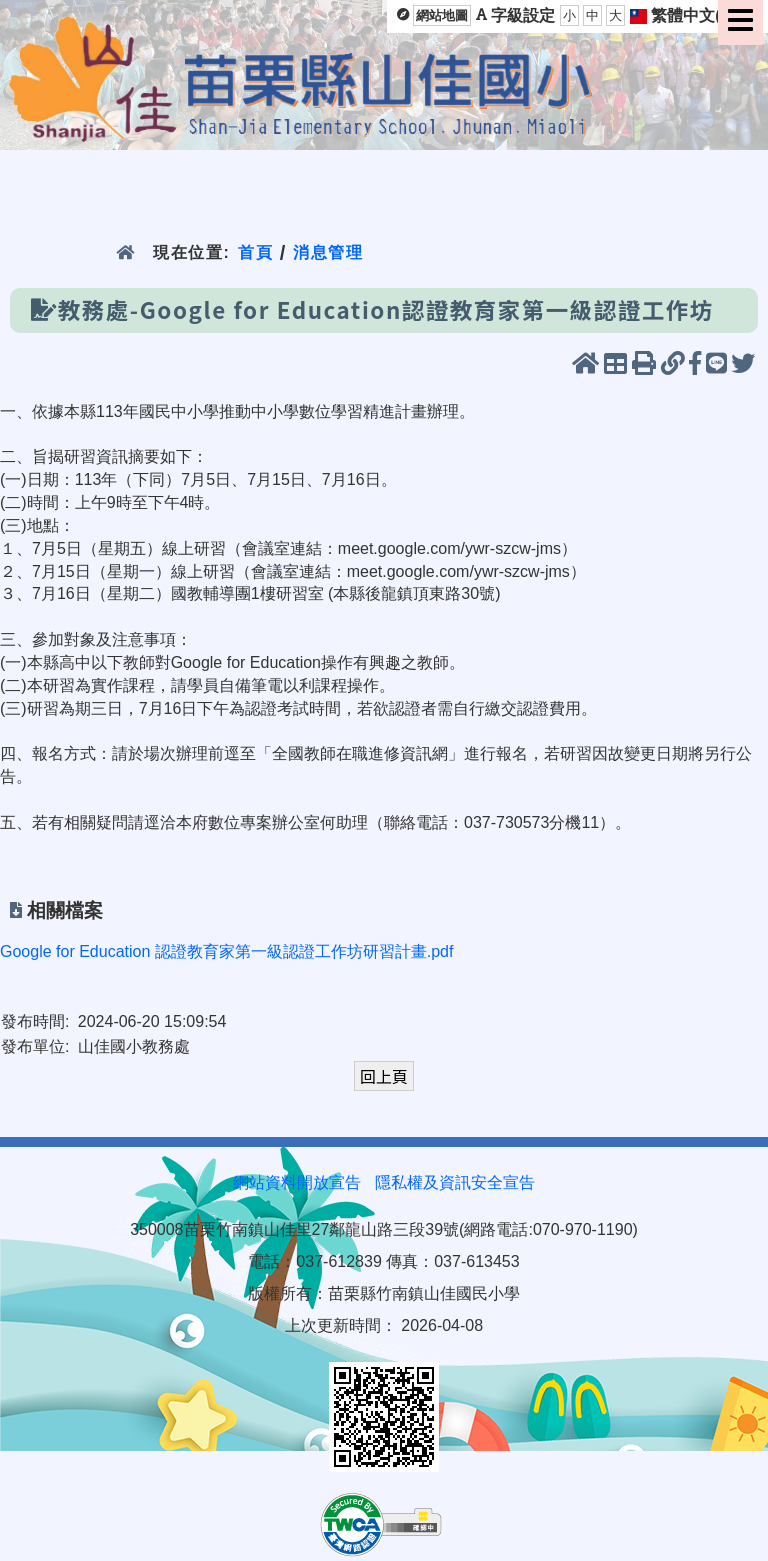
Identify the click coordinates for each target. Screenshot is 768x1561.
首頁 (255, 252)
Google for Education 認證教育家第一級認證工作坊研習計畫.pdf (226, 951)
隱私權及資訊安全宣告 (455, 1182)
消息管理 (328, 252)
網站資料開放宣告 (297, 1182)
